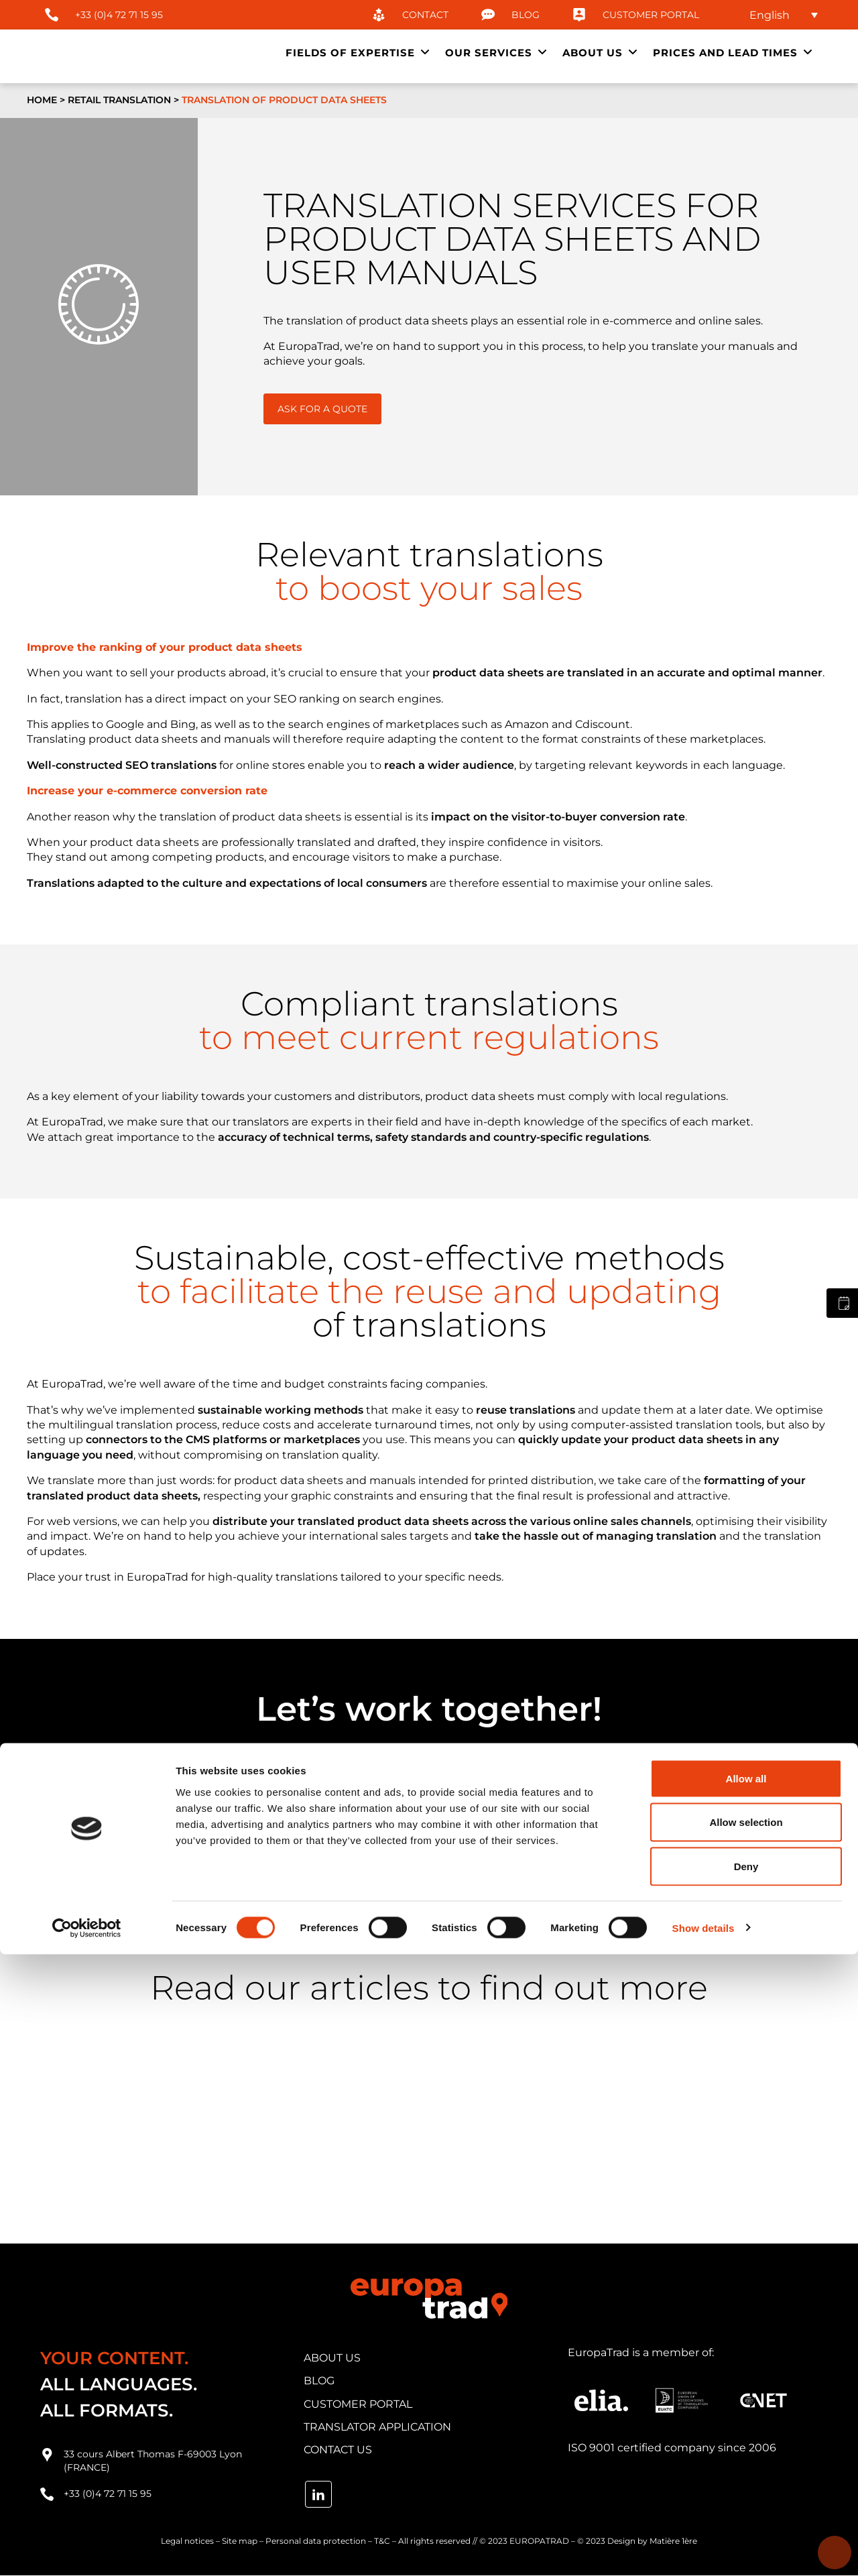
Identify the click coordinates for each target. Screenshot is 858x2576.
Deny (746, 2488)
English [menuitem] (769, 14)
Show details (703, 2549)
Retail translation (119, 100)
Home (42, 100)
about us (332, 2357)
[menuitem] (777, 15)
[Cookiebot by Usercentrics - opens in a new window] (86, 2550)
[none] (777, 15)
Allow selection (745, 2444)
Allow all (746, 2400)
